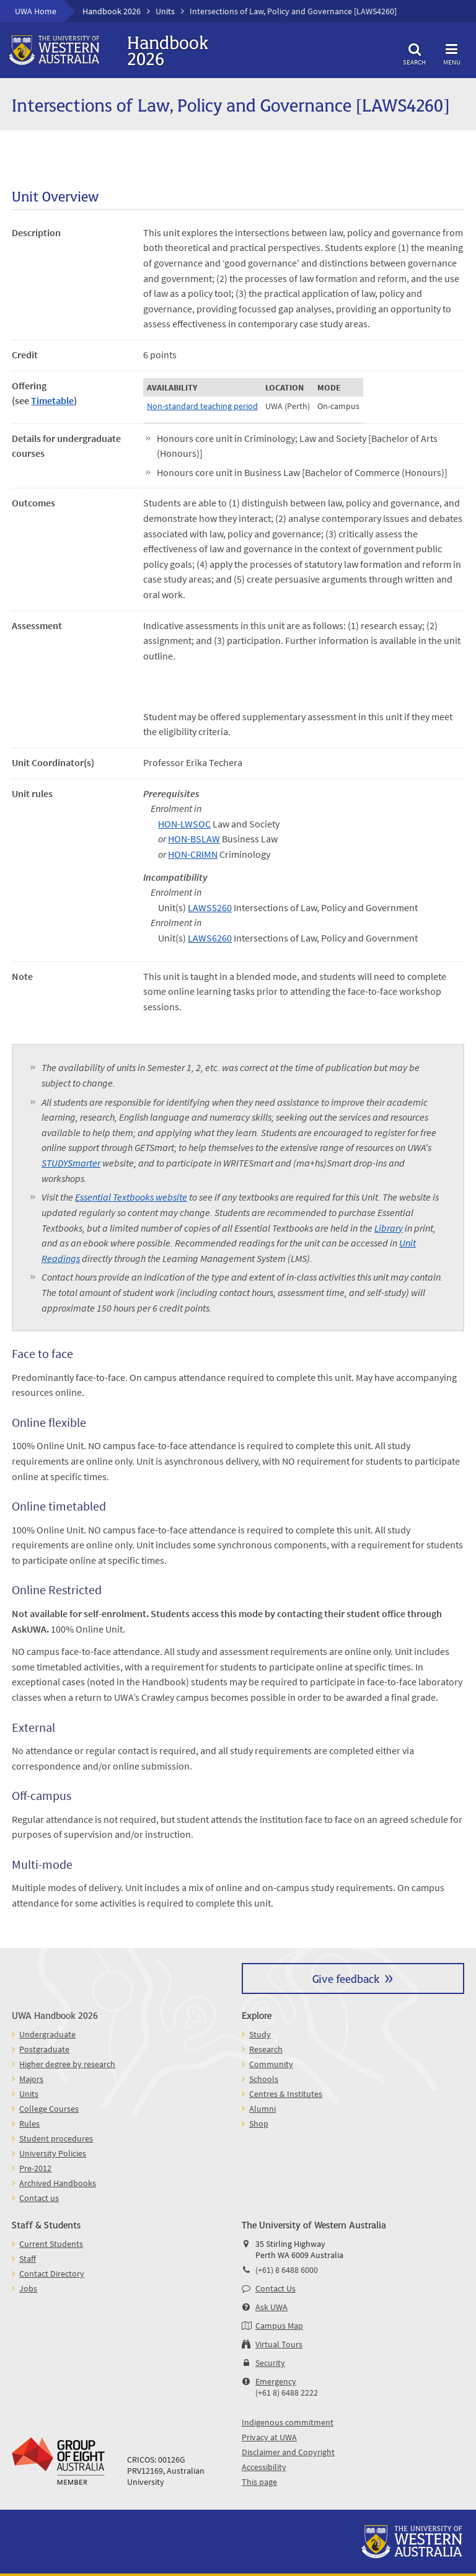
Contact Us (275, 2288)
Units (165, 11)
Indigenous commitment (287, 2422)
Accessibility (264, 2466)
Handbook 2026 (111, 11)
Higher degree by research (67, 2064)
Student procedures (56, 2138)
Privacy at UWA (269, 2437)
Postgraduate (44, 2049)
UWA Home (35, 11)
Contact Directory (51, 2273)
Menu (451, 52)
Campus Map (279, 2325)
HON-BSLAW (194, 838)
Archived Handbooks (57, 2183)
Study (260, 2034)
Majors (31, 2078)
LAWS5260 (210, 907)
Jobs (28, 2288)
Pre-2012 (35, 2168)
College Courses (49, 2108)
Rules (29, 2123)
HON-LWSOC (184, 824)
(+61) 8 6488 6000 (286, 2269)
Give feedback (345, 1978)
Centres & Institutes (285, 2093)
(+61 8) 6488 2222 (286, 2392)
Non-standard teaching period (202, 406)
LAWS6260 (210, 938)
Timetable (52, 400)
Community (271, 2064)
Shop (258, 2123)
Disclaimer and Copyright (288, 2452)
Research (266, 2049)
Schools (263, 2078)
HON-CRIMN (193, 854)
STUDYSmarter (71, 1163)
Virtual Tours (278, 2344)
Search (414, 52)
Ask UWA (271, 2307)
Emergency (275, 2381)
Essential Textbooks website (131, 1197)
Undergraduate (47, 2034)
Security (270, 2362)
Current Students (51, 2243)
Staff (27, 2258)
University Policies (52, 2153)
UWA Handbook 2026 (55, 2015)
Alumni (262, 2108)
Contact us (39, 2197)
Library (388, 1228)
